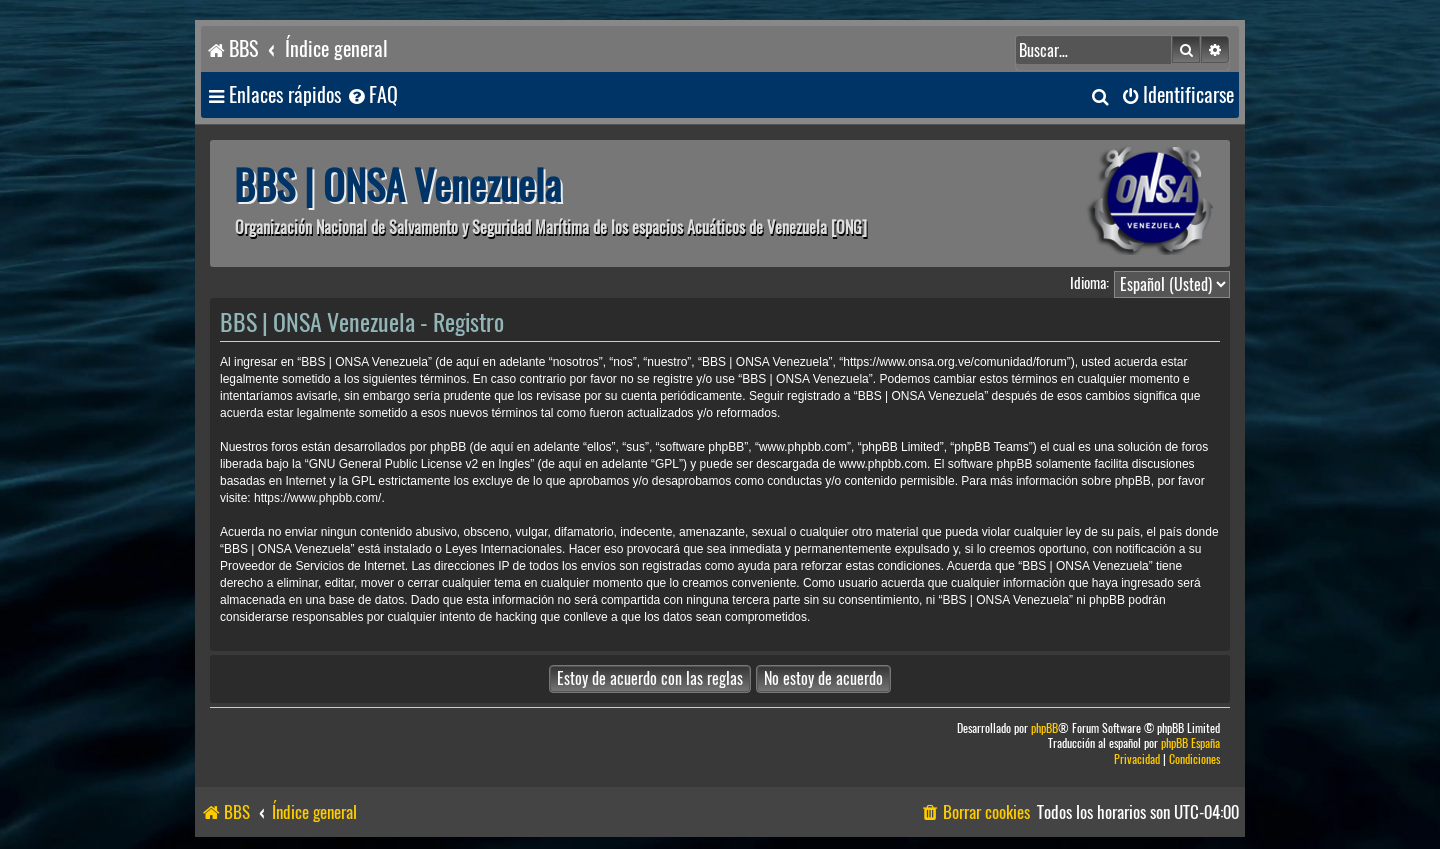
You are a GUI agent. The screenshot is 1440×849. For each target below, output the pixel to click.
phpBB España (1190, 743)
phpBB (1044, 728)
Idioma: (1089, 283)
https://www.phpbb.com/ (317, 498)
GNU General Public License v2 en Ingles (419, 464)
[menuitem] (372, 95)
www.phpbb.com (883, 464)
